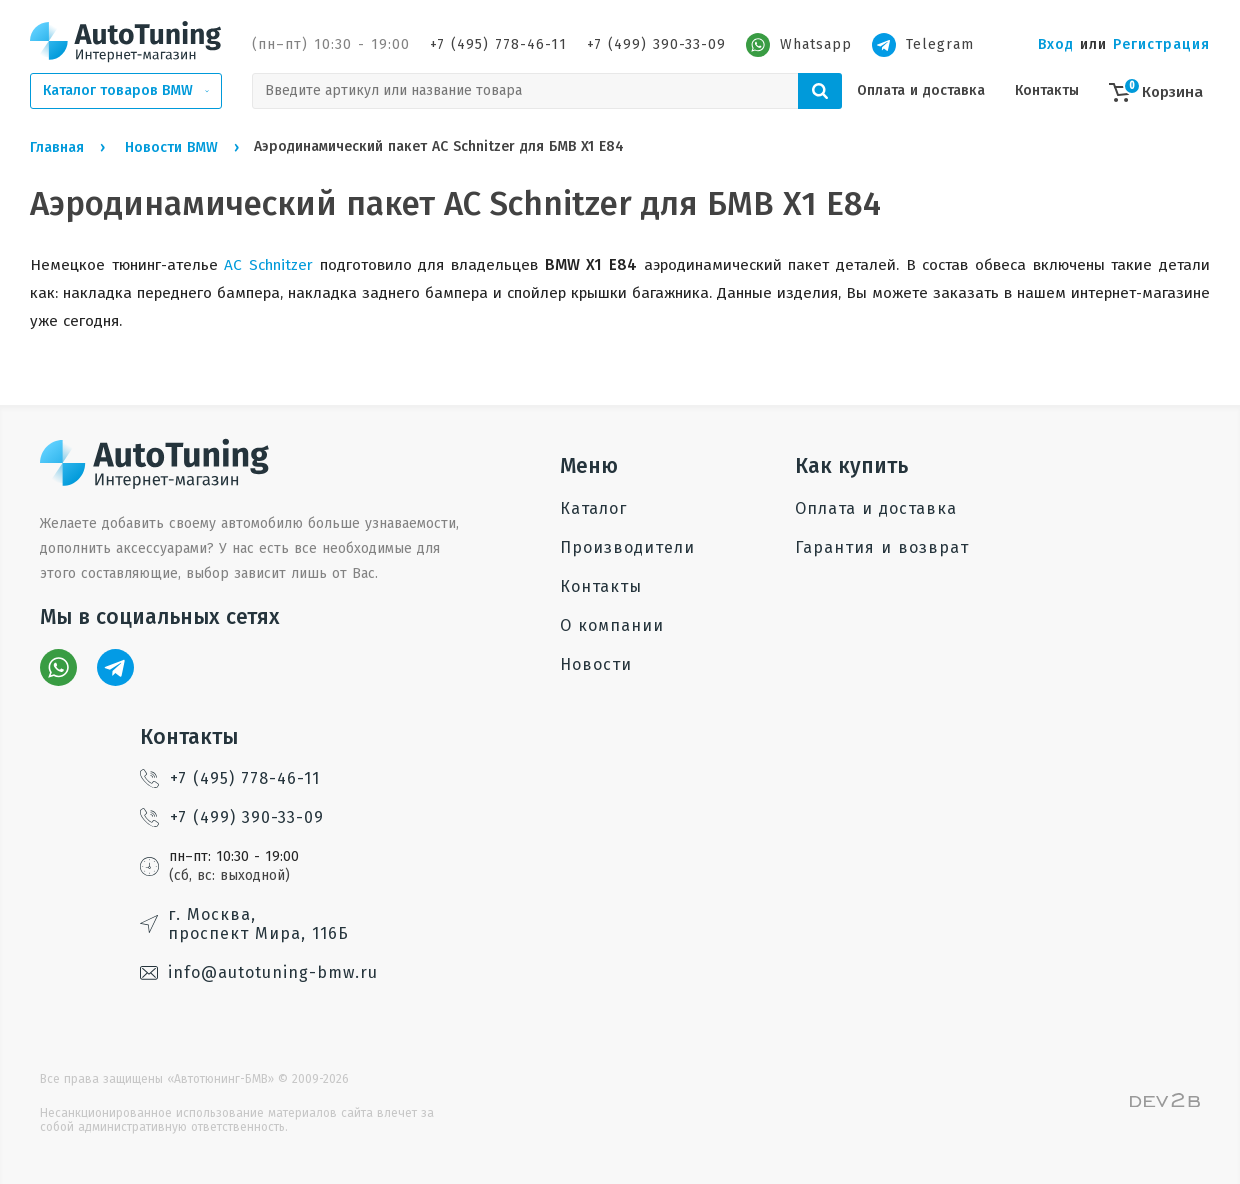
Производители (627, 547)
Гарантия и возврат (882, 547)
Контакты (1047, 90)
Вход (1056, 44)
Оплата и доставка (921, 90)
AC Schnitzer (268, 265)
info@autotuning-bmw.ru (259, 972)
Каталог (593, 508)
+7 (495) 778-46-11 (498, 44)
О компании (612, 625)
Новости (596, 664)
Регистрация (1161, 44)
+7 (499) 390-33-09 (656, 44)
